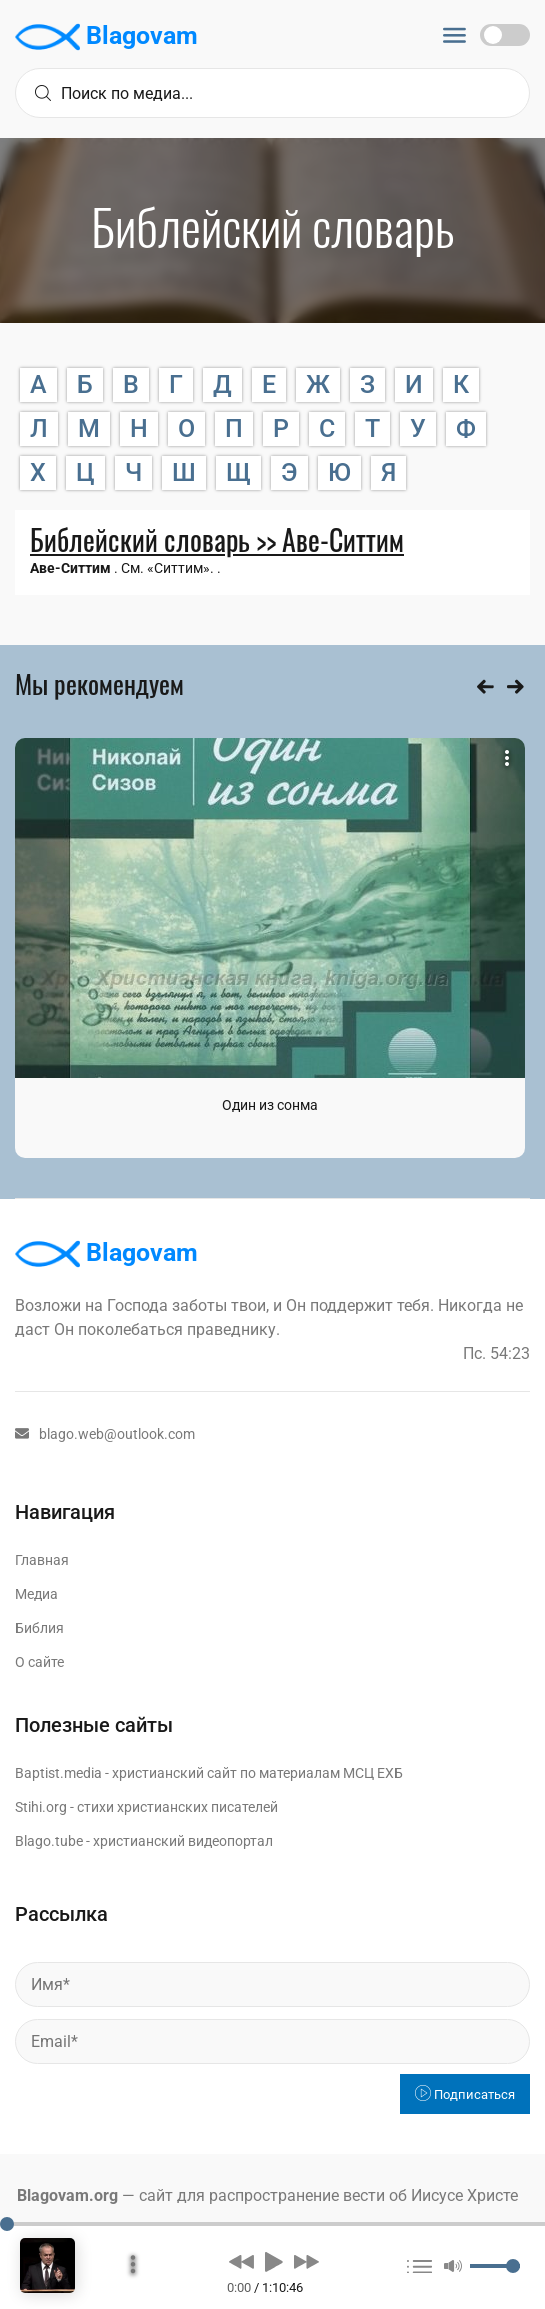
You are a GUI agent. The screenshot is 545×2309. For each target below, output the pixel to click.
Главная (42, 1560)
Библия (39, 1628)
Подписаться (465, 2094)
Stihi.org (41, 1807)
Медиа (36, 1594)
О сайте (39, 1662)
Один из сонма (270, 1105)
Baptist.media (58, 1773)
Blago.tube (49, 1841)
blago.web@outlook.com (105, 1434)
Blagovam (106, 37)
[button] (241, 2261)
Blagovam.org (67, 2195)
